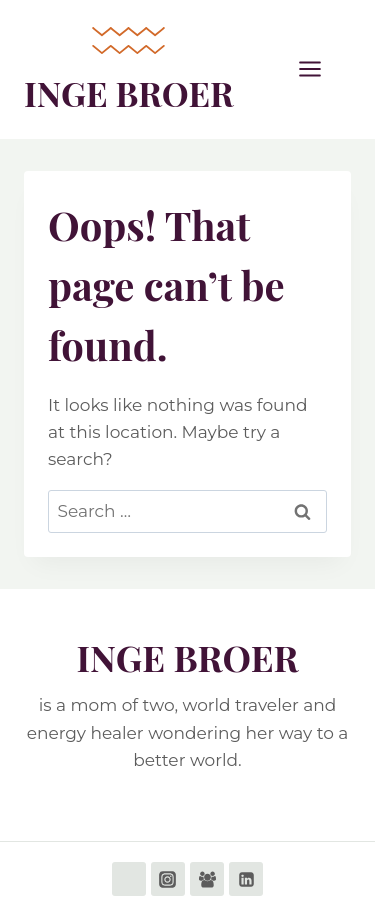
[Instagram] (168, 879)
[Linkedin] (246, 879)
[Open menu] (320, 69)
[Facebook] (129, 879)
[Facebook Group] (207, 879)
